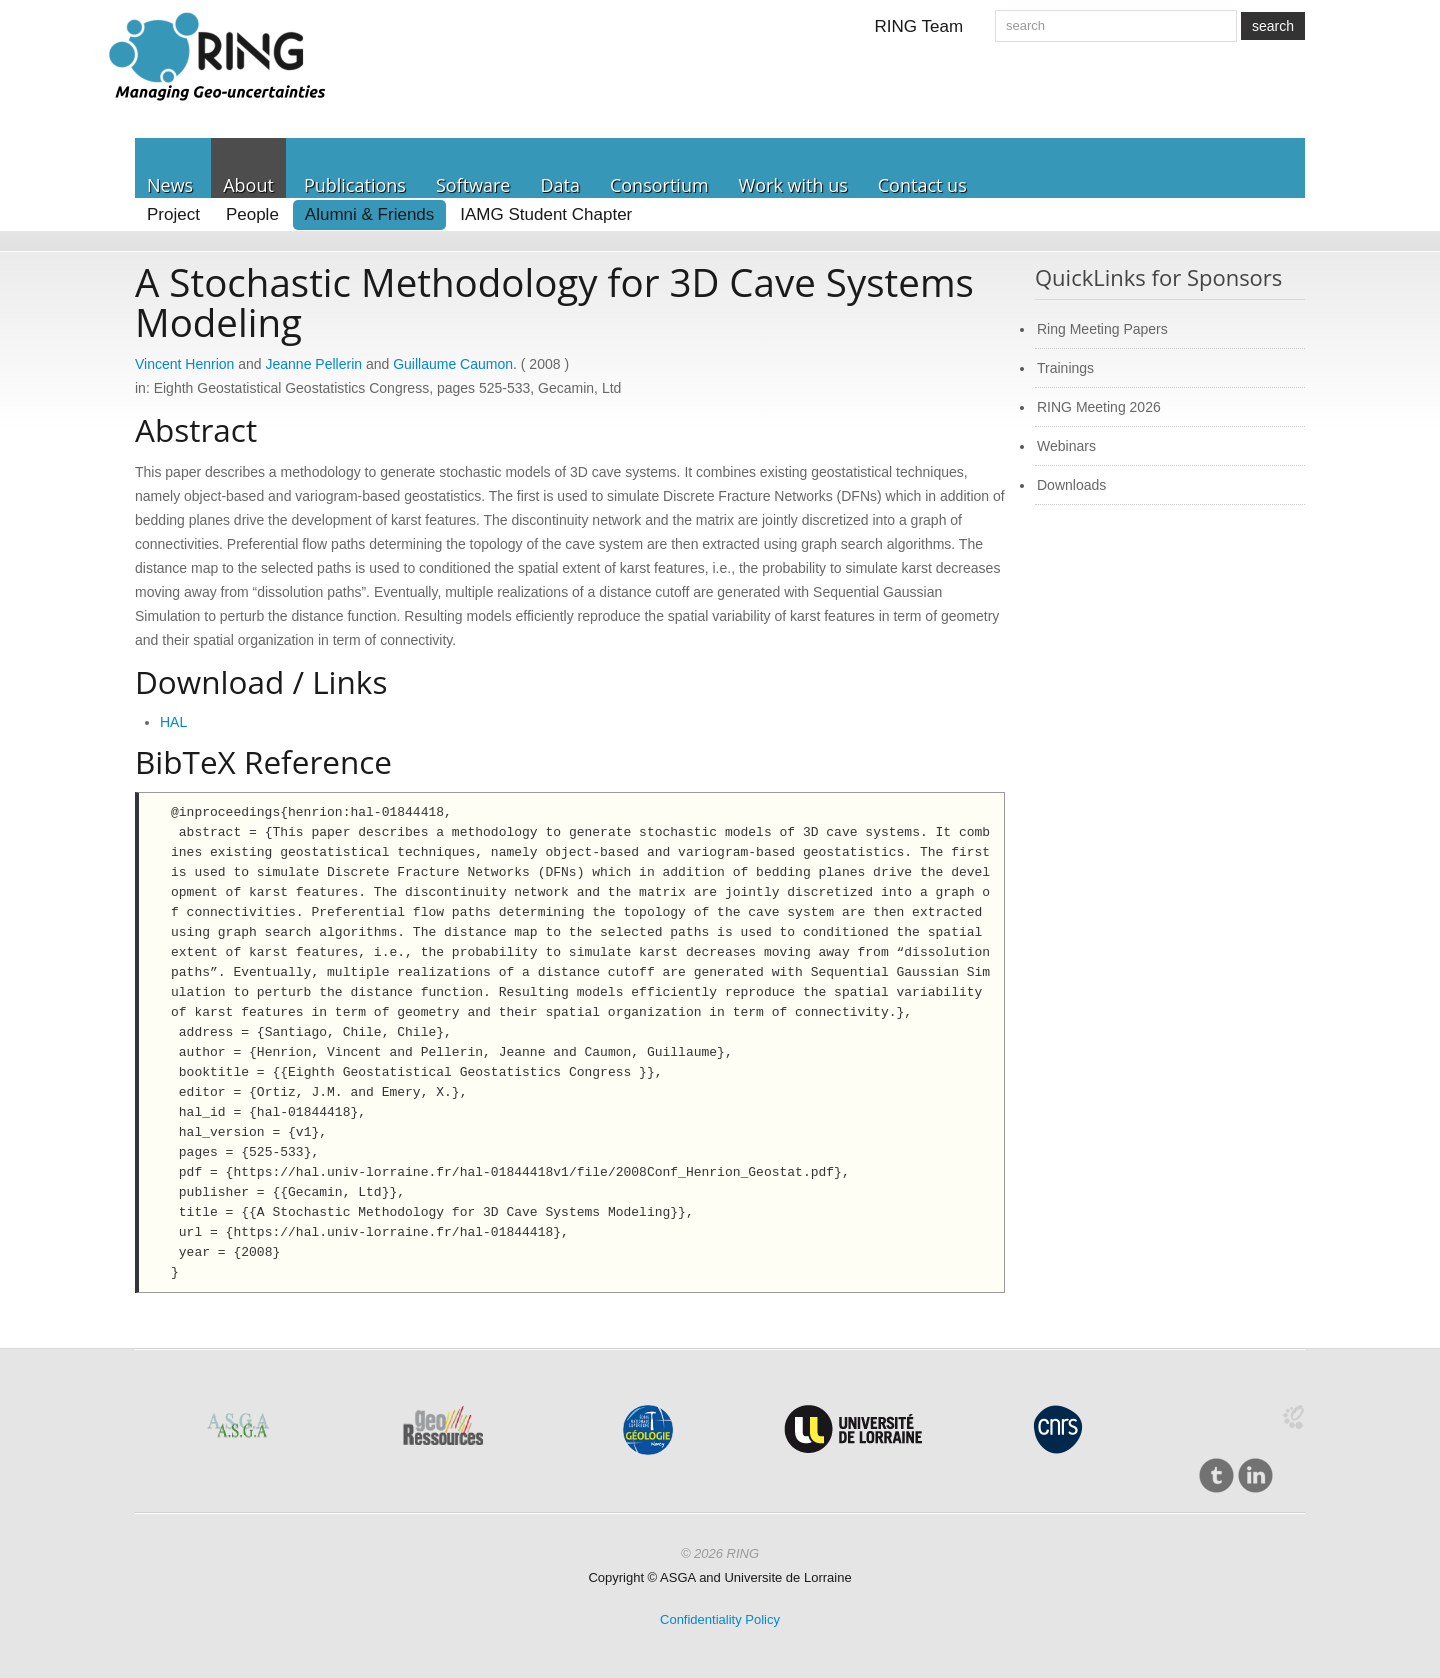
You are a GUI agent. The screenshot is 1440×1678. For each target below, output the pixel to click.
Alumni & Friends (369, 214)
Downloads (1071, 485)
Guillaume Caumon (453, 364)
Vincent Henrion (184, 364)
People (252, 214)
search (1273, 26)
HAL (173, 722)
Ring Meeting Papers (1102, 329)
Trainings (1065, 368)
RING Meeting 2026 (1099, 407)
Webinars (1066, 446)
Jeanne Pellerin (314, 364)
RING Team (919, 26)
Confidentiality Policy (720, 1619)
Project (173, 214)
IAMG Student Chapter (546, 214)
